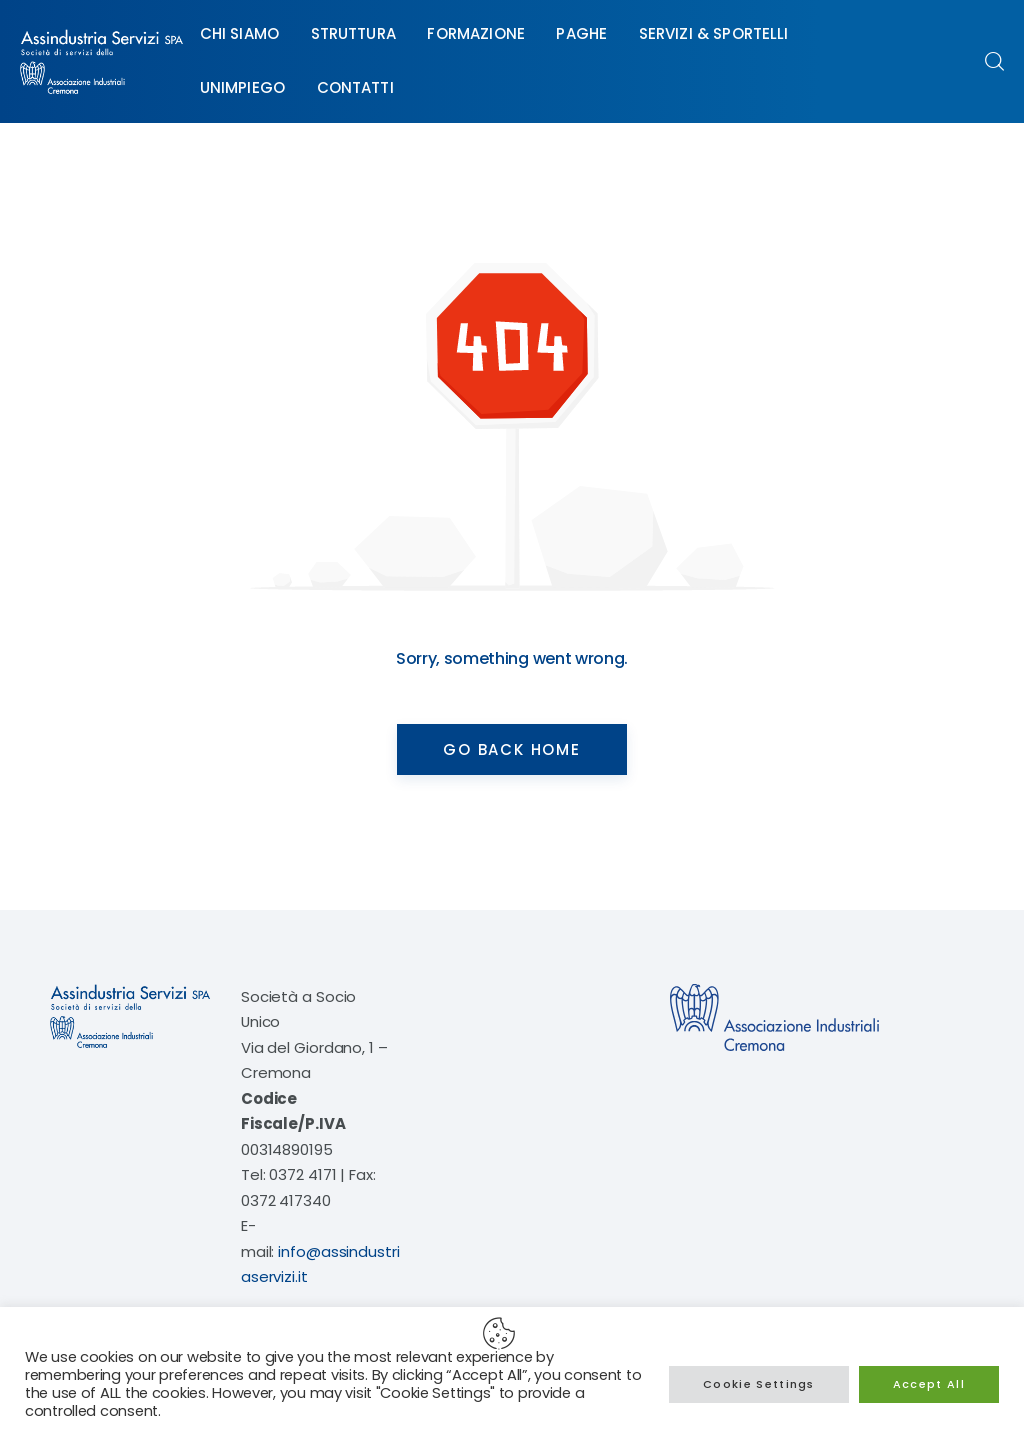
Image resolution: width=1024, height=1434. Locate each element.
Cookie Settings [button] (759, 1384)
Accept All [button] (929, 1384)
